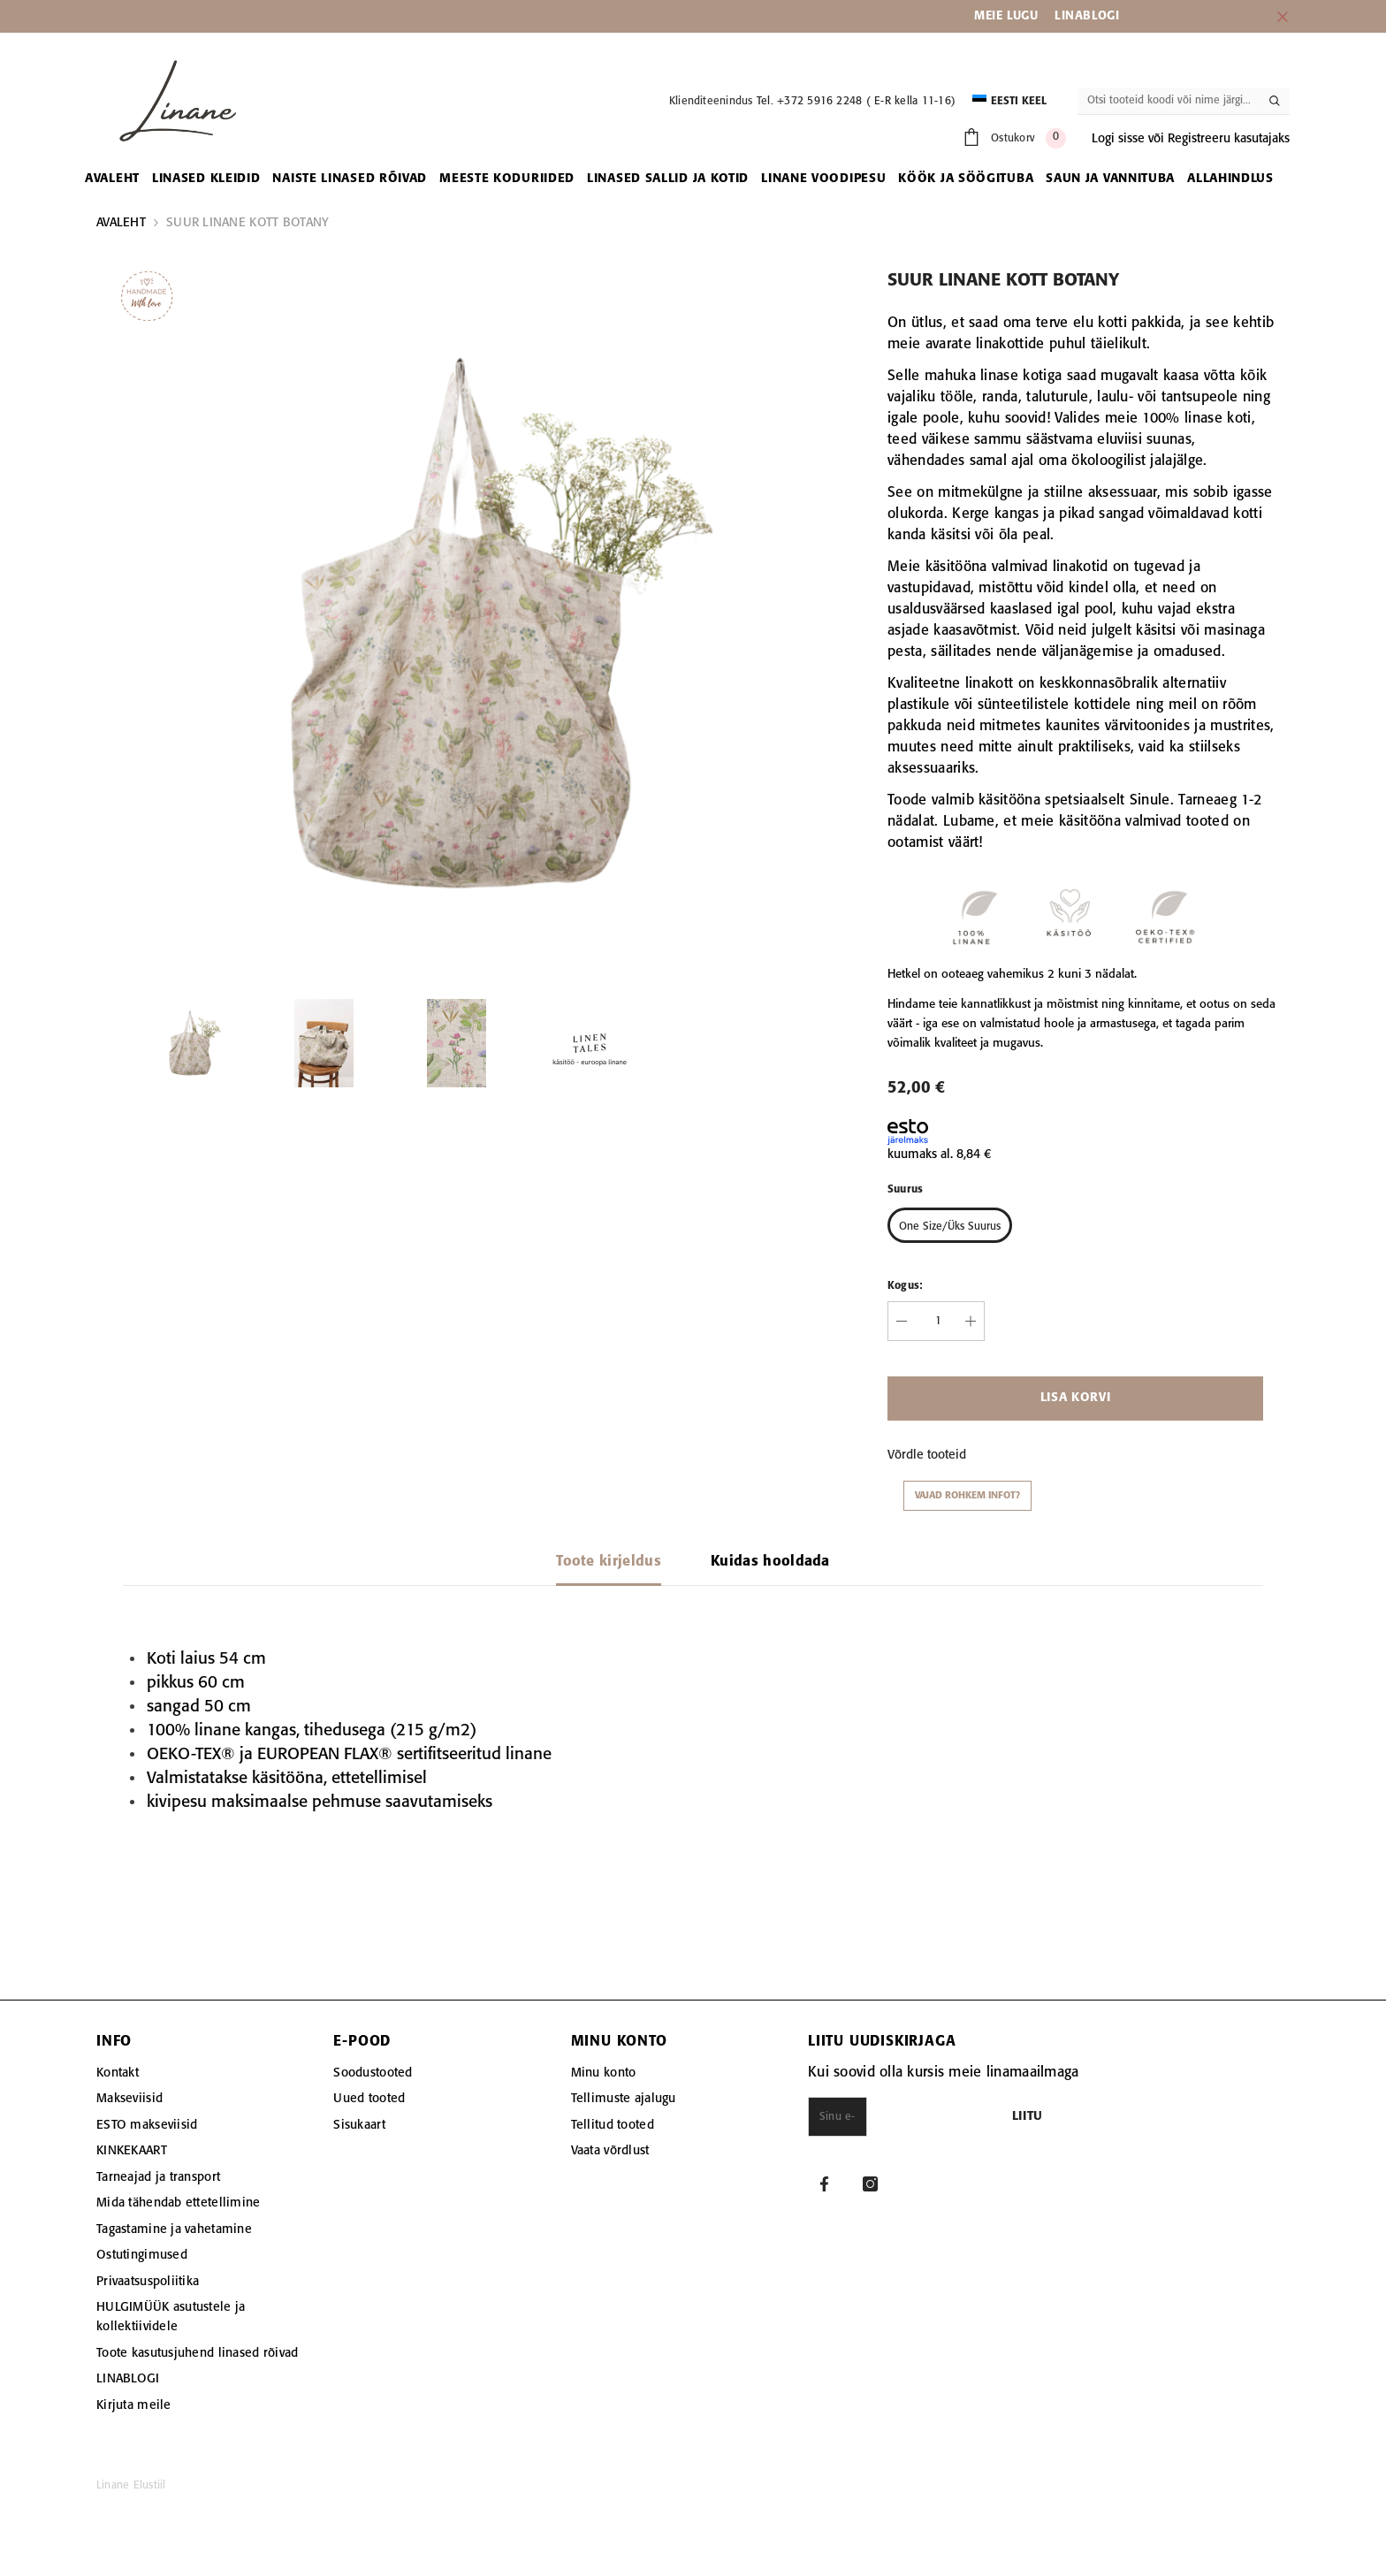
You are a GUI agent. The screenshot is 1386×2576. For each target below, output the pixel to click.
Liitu (1124, 2116)
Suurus (905, 1189)
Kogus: (905, 1286)
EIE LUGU (1012, 16)
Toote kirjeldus (608, 1561)
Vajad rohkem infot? (967, 1495)
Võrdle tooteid (926, 1455)
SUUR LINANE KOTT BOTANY (247, 223)
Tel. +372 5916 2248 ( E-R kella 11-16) (856, 101)
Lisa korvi (1075, 1398)
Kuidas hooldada (770, 1561)
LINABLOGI (1087, 16)
